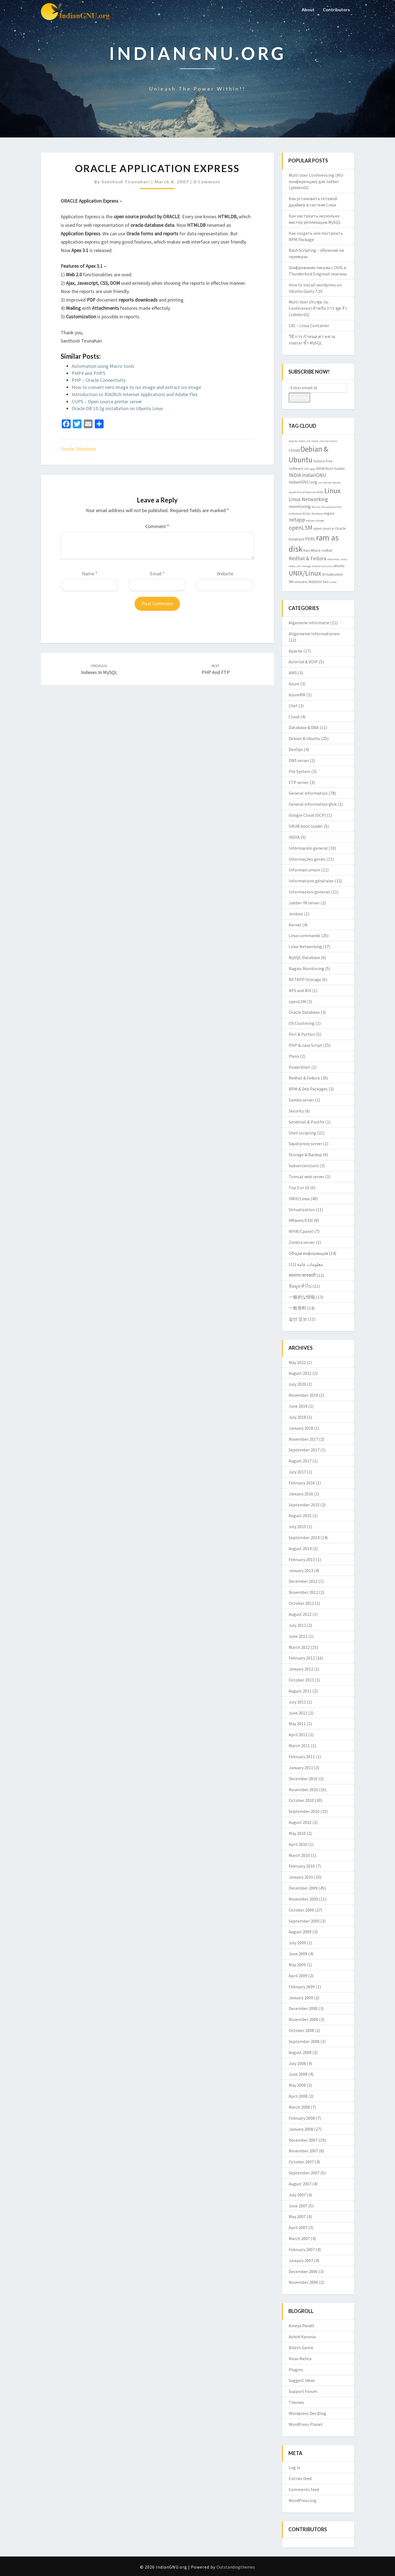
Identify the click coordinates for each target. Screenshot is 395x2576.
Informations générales (311, 880)
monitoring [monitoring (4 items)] (300, 506)
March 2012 (299, 1647)
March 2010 (299, 1855)
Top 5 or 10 (299, 1187)
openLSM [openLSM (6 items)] (300, 527)
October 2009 (301, 1910)
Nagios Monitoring (306, 968)
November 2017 (303, 1439)
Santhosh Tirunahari (126, 181)
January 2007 (301, 2260)
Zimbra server (302, 1242)
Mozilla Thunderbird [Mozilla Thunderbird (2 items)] (324, 507)
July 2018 (297, 1417)
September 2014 (304, 1537)
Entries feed (300, 2478)
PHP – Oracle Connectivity (99, 380)
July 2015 (297, 1526)
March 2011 (299, 1745)
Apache (295, 651)
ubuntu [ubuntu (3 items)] (338, 565)
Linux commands (304, 935)
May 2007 (297, 2216)
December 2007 (303, 2140)
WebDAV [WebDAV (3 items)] (315, 581)
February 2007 (302, 2249)
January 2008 (301, 2129)
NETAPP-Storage (305, 979)
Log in (294, 2467)
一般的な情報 (302, 1297)
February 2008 (302, 2118)
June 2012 (298, 1636)
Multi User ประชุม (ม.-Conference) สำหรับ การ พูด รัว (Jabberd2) (318, 308)
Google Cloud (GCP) (307, 815)
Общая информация (308, 1253)
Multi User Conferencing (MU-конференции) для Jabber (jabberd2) (316, 181)
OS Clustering (302, 1023)
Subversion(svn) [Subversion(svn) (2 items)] (322, 566)
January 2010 (301, 1877)
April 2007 (298, 2227)
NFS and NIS (300, 990)
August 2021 (300, 1373)
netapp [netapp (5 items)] (297, 519)
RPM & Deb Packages (308, 1089)
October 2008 (301, 2030)
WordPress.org (302, 2500)
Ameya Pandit (302, 2325)
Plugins (296, 2369)
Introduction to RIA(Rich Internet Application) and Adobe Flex (135, 394)
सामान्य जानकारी (302, 1275)
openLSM (297, 1001)
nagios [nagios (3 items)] (329, 513)
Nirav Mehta (300, 2358)
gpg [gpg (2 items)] (312, 469)
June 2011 (298, 1713)
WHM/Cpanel (301, 1231)
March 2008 (299, 2107)
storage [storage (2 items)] (306, 566)
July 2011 (297, 1702)
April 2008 (298, 2096)
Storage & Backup (305, 1154)
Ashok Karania (302, 2336)
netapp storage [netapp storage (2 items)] (315, 520)
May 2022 (297, 1362)
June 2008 (298, 2074)
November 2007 (303, 2150)
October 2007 (301, 2161)
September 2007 (304, 2172)
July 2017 (297, 1472)
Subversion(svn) (304, 1165)
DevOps (296, 749)
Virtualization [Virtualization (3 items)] (332, 574)
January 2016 (301, 1494)
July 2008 (297, 2063)
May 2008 (297, 2085)
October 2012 (301, 1603)
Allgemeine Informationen (314, 633)
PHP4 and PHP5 (88, 373)
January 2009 (301, 1997)
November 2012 (303, 1592)
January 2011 (301, 1767)
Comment (157, 526)
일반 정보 (298, 1319)
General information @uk (313, 804)
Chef (293, 705)
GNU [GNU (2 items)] (307, 469)
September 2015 (304, 1505)
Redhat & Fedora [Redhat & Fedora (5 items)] (307, 558)
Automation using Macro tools (103, 366)
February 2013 (302, 1559)
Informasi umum (304, 870)
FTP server (299, 782)
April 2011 (298, 1734)
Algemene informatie (309, 622)
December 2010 (303, 1778)
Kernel (295, 924)
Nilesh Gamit (301, 2347)
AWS (293, 672)
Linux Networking (305, 946)
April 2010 (298, 1844)
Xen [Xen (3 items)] (326, 581)
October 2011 (301, 1680)
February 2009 (302, 1986)
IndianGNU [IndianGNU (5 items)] (314, 475)
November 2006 (303, 2282)
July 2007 (297, 2194)
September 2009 (304, 1921)
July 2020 (297, 1384)
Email (157, 573)
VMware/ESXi (301, 1220)
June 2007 (298, 2205)
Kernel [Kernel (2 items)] (328, 482)
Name (90, 573)
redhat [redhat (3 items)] (326, 550)
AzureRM (297, 694)
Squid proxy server (305, 1143)
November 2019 (303, 1395)
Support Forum (303, 2391)
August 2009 (300, 1931)
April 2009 (298, 1975)
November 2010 (303, 1789)
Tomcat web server (306, 1176)
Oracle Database (78, 449)
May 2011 (297, 1723)
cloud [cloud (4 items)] (294, 450)
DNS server (299, 760)
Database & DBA (304, 727)
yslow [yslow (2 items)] (333, 582)
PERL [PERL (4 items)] (310, 539)
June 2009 (298, 1953)
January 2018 (301, 1428)
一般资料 (297, 1308)
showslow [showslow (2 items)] (333, 559)
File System (299, 771)
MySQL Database (304, 957)
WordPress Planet (306, 2424)
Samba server (301, 1100)
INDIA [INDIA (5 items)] (295, 475)
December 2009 (303, 1888)
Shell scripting (302, 1133)
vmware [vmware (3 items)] (300, 581)
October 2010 (301, 1800)
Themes (296, 2402)
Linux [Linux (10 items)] (332, 490)
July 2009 (297, 1942)
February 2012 (302, 1658)
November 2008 (303, 2019)
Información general (308, 848)
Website (225, 573)
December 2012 (303, 1581)
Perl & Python (302, 1034)
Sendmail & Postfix (306, 1122)
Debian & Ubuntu (304, 738)
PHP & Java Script (305, 1045)
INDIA (294, 837)
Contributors (336, 9)
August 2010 (300, 1822)
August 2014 (300, 1548)
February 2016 (302, 1483)
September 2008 (304, 2041)
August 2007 (300, 2183)
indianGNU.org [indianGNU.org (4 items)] (303, 482)
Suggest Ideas (302, 2380)
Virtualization (302, 1209)
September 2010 (304, 1811)
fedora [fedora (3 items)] (319, 461)
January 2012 (301, 1669)
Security (296, 1111)
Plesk (294, 1056)
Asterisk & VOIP (303, 661)
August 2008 (300, 2052)
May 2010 (297, 1833)
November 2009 (303, 1899)
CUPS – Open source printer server (107, 401)
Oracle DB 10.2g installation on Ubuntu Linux (117, 408)
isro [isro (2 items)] (320, 482)
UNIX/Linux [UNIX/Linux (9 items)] (305, 573)
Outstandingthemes (235, 2567)
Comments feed (304, 2489)
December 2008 (303, 2008)
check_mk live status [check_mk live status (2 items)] (324, 441)
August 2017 (300, 1461)
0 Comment (207, 181)
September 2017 (304, 1450)
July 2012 (297, 1625)
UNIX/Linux (299, 1198)
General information (308, 793)
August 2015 (300, 1515)
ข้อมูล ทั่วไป (300, 1286)
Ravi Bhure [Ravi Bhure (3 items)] (312, 550)
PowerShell (299, 1067)
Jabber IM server (304, 902)
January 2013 (301, 1570)
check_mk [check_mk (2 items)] (304, 441)
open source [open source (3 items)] (323, 528)
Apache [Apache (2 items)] (293, 441)
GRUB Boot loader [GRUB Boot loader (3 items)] (330, 468)
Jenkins (296, 913)
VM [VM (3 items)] (291, 581)
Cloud (294, 716)
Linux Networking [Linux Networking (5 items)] (308, 499)
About (308, 9)
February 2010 (302, 1866)
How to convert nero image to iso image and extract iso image (136, 387)
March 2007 (299, 2238)
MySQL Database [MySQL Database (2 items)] (312, 513)
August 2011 (300, 1691)
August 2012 (300, 1614)
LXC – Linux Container (309, 325)
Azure (294, 683)
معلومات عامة (310, 1264)
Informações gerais (307, 859)
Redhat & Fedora (304, 1078)
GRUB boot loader (306, 826)
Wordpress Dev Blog (307, 2413)
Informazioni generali (309, 891)
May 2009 (297, 1964)
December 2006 (303, 2271)
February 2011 (302, 1756)
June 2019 (298, 1406)
